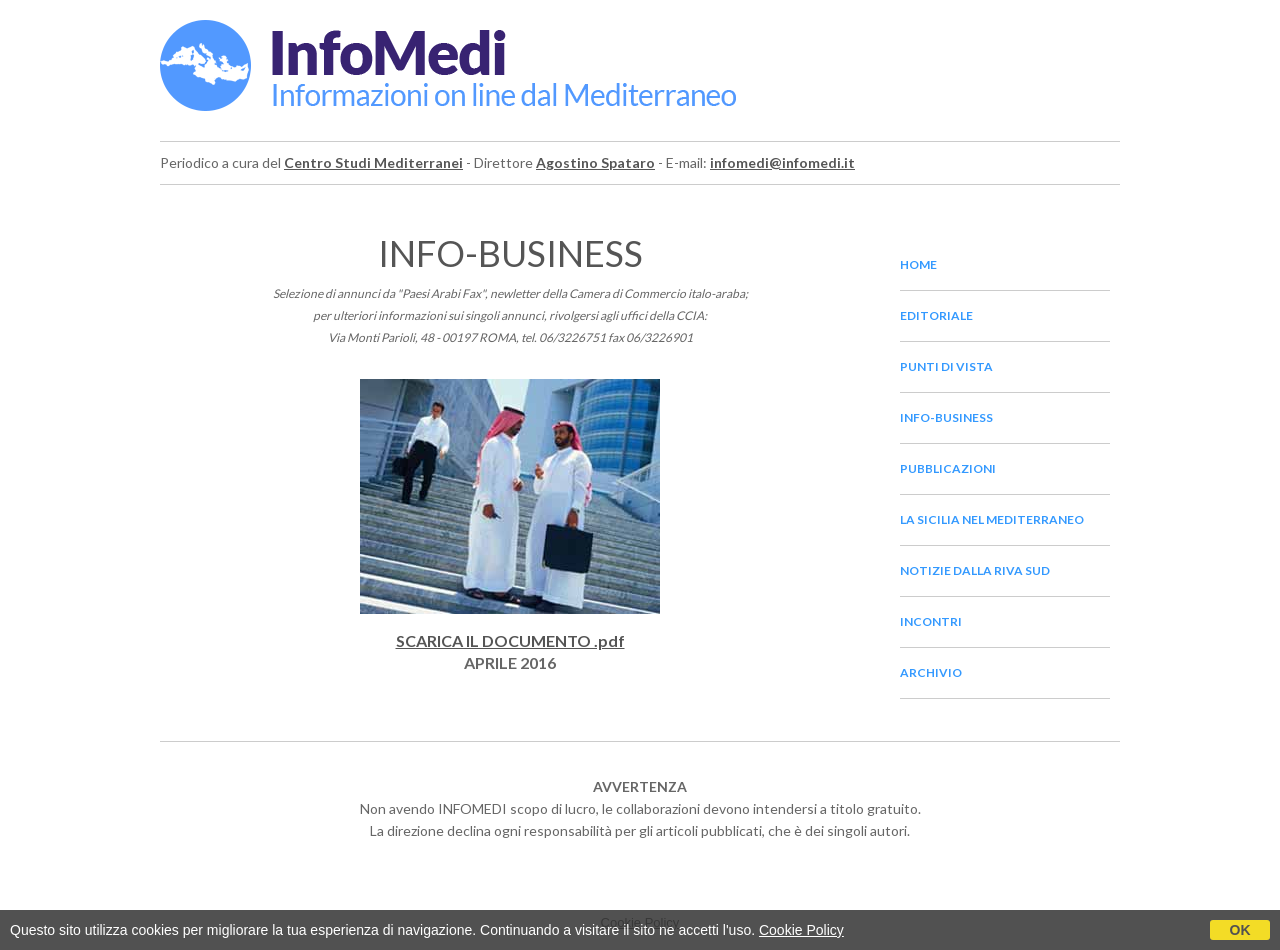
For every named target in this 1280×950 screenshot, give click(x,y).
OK (1240, 930)
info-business (946, 417)
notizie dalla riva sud (975, 570)
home (918, 264)
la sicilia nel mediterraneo (992, 519)
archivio (931, 672)
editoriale (936, 315)
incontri (931, 621)
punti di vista (946, 366)
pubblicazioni (948, 468)
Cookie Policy (801, 930)
